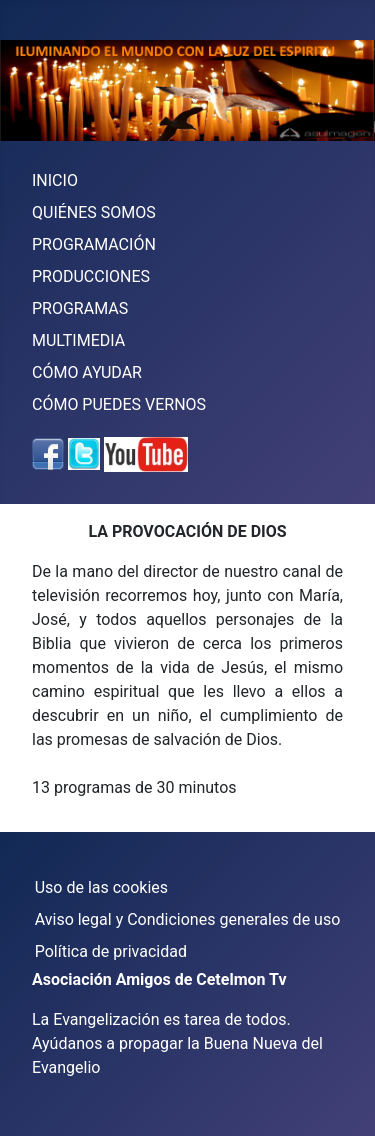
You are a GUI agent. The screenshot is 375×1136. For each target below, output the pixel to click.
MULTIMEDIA (78, 340)
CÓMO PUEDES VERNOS (119, 404)
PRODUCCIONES (91, 276)
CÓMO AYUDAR (87, 372)
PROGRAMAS (80, 308)
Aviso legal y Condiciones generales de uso (188, 919)
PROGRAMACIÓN (94, 244)
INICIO (55, 180)
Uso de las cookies (101, 887)
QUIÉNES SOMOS (94, 212)
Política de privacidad (111, 951)
